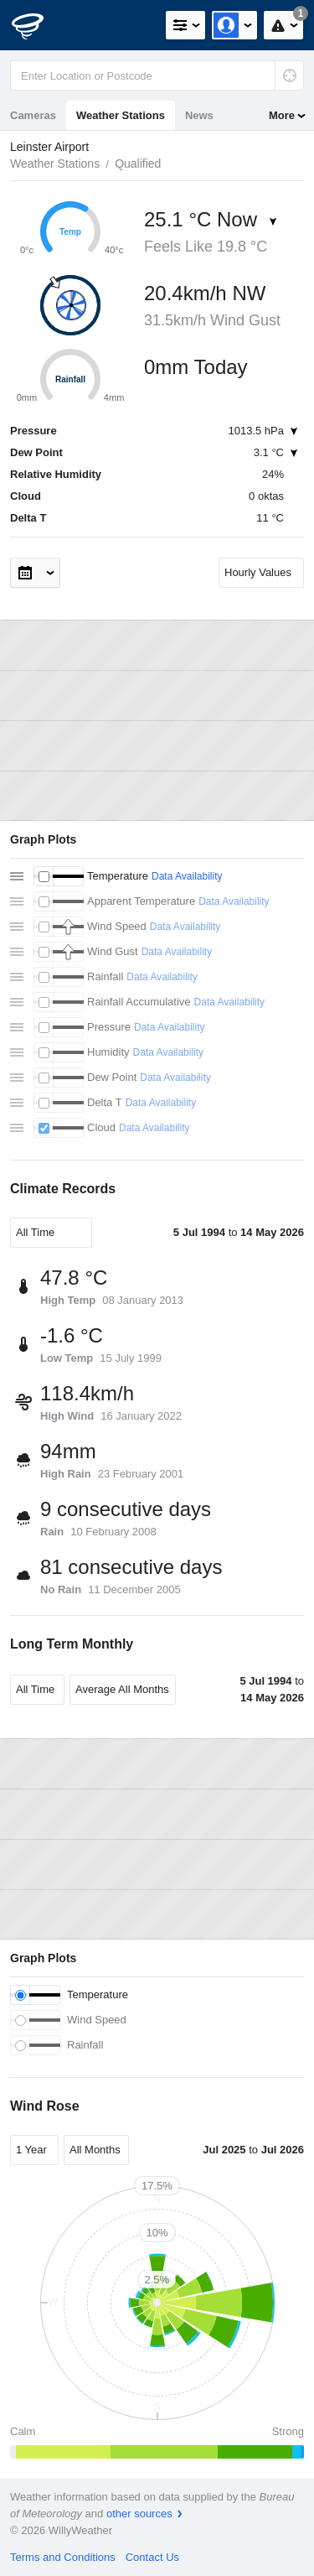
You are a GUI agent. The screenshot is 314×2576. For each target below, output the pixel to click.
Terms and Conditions (63, 2557)
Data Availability (187, 876)
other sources (139, 2513)
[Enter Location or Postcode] (157, 75)
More (282, 115)
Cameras (33, 115)
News (199, 115)
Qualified (138, 163)
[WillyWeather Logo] (37, 25)
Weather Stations (120, 115)
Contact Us (152, 2557)
